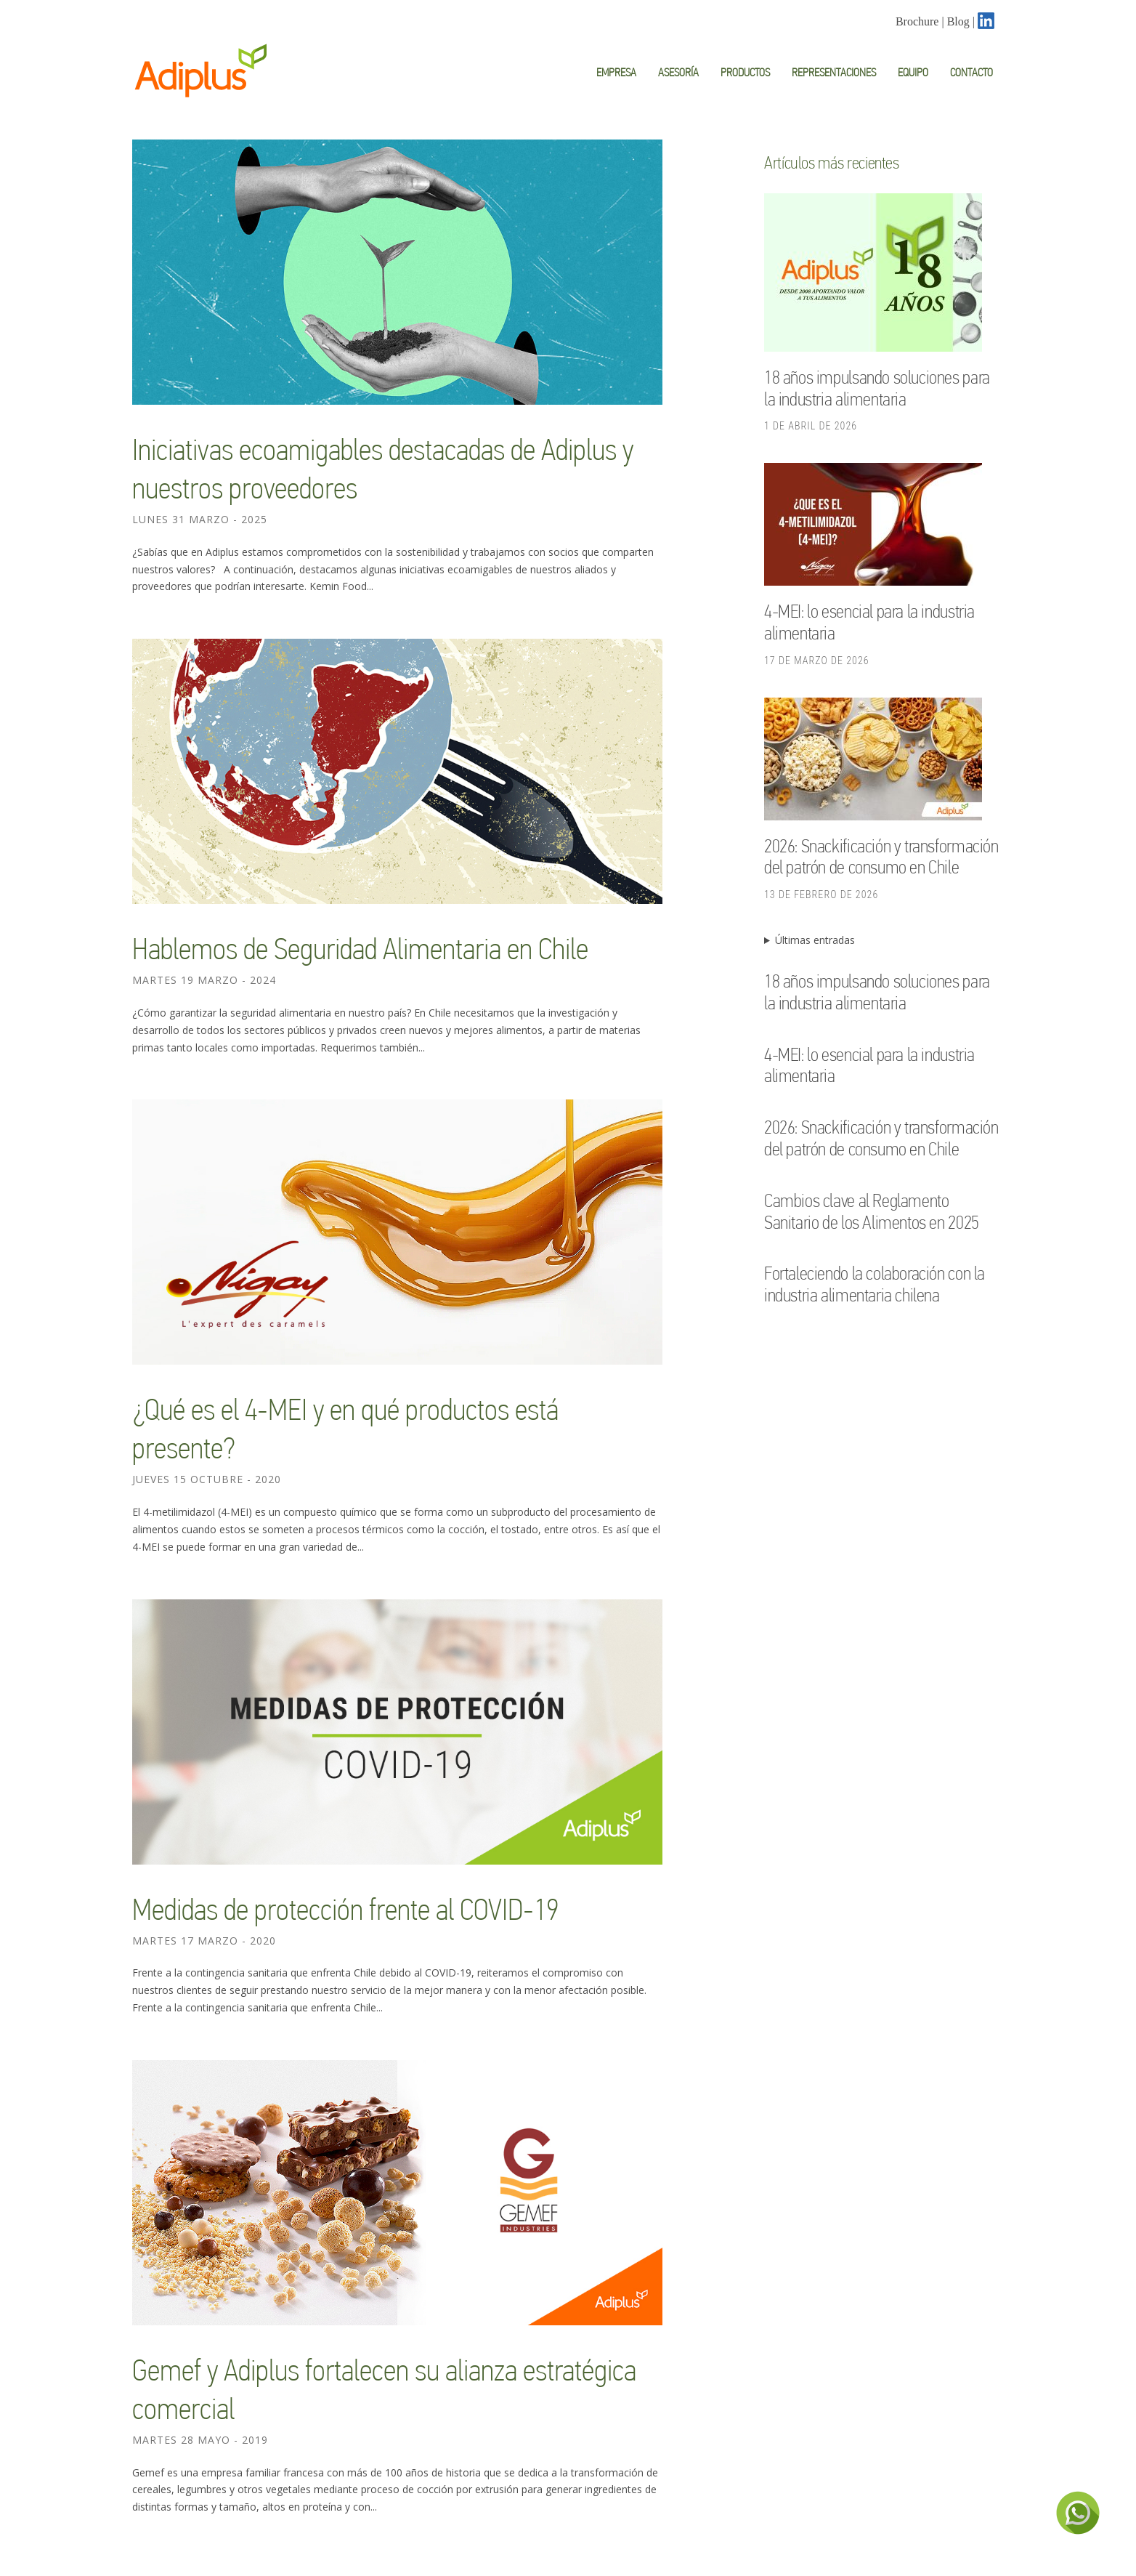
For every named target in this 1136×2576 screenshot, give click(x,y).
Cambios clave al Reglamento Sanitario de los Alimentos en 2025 (871, 1211)
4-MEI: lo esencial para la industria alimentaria (869, 1065)
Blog (958, 21)
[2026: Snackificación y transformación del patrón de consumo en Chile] (873, 761)
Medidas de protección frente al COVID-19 (345, 1909)
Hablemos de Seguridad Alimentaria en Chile (360, 949)
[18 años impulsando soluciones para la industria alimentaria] (873, 275)
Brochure (917, 21)
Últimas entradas (815, 940)
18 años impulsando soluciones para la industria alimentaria (877, 388)
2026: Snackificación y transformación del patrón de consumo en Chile (881, 857)
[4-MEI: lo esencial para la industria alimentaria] (873, 527)
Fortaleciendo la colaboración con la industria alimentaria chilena (874, 1284)
